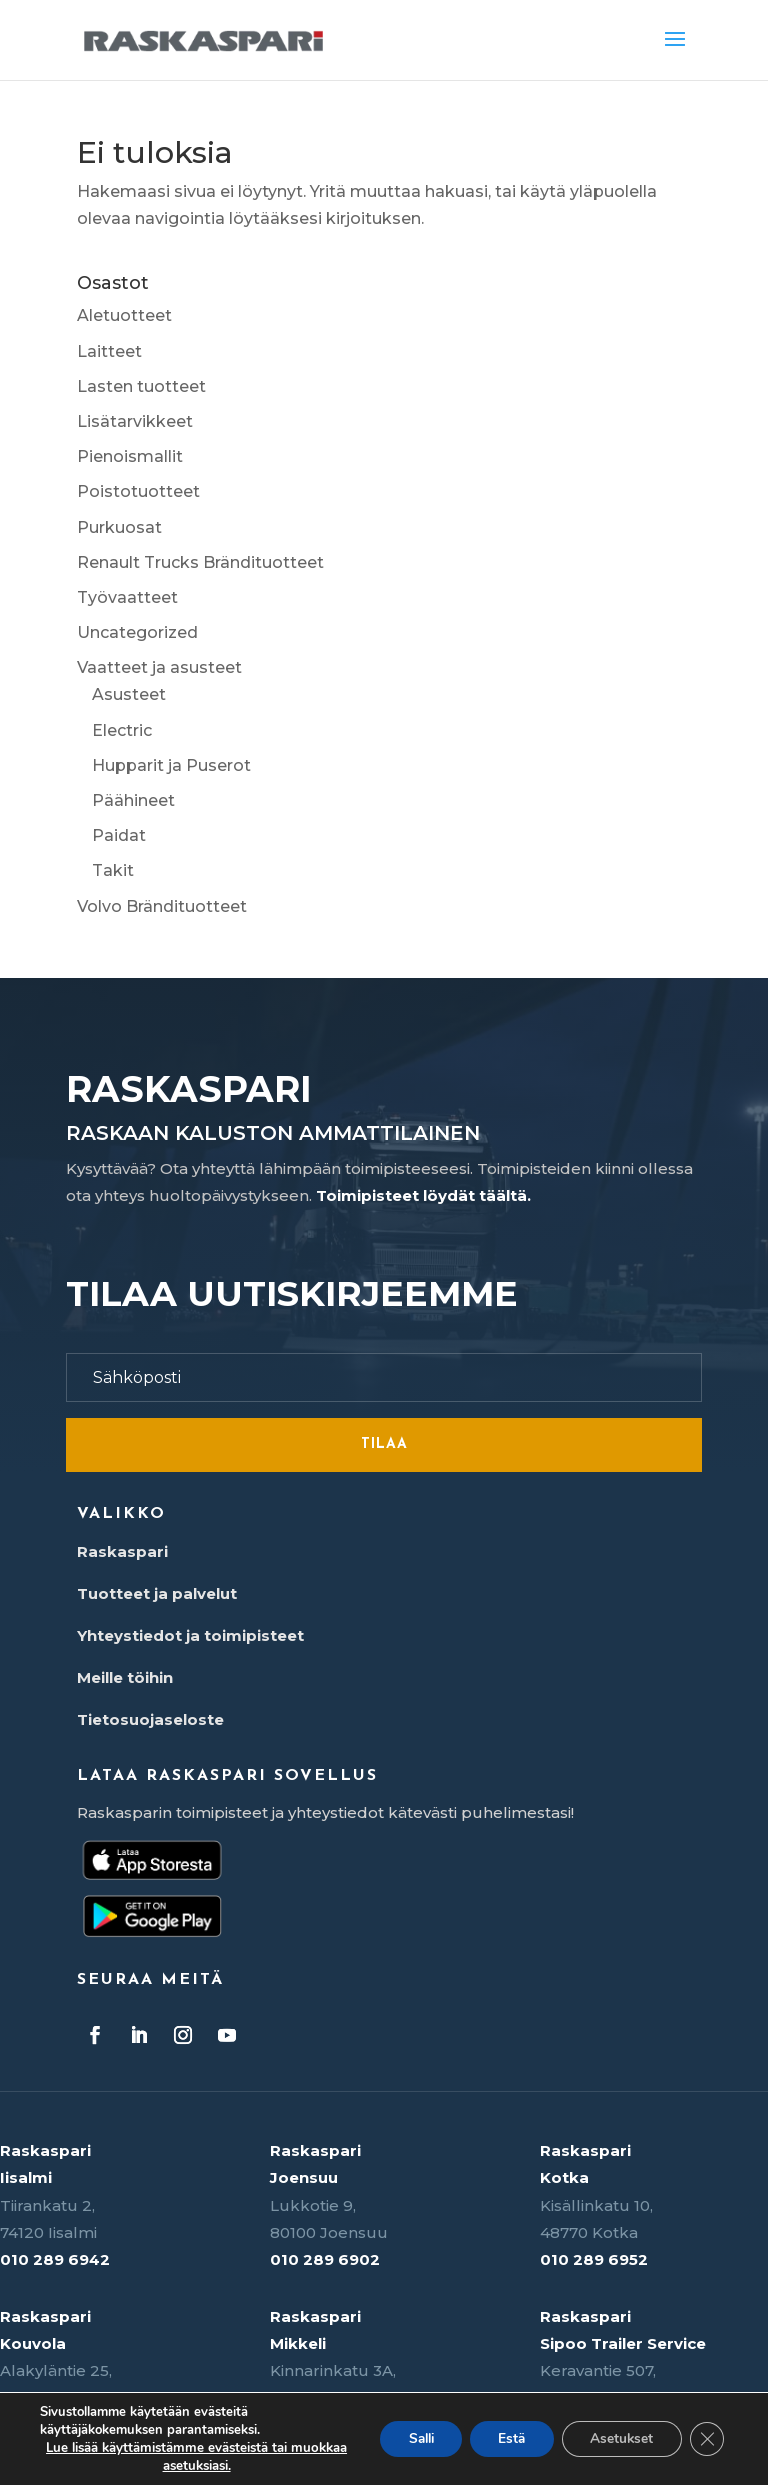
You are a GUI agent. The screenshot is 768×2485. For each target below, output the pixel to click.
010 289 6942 (55, 2259)
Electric (122, 730)
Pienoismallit (130, 456)
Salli (407, 2438)
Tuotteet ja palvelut (157, 1593)
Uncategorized (137, 632)
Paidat (119, 835)
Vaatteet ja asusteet (159, 667)
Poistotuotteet (138, 491)
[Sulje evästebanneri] (706, 2439)
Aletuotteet (124, 315)
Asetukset (618, 2438)
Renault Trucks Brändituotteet (200, 562)
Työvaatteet (127, 597)
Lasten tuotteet (141, 386)
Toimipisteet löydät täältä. (423, 1195)
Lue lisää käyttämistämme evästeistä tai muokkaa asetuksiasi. (188, 2457)
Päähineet (133, 800)
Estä (504, 2438)
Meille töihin (125, 1677)
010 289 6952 (594, 2259)
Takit (113, 870)
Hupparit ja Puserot (171, 765)
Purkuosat (119, 527)
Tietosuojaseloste (150, 1719)
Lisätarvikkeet (135, 421)
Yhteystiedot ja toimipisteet (190, 1635)
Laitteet (109, 351)
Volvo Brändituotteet (162, 906)
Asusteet (129, 694)
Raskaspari (122, 1551)
